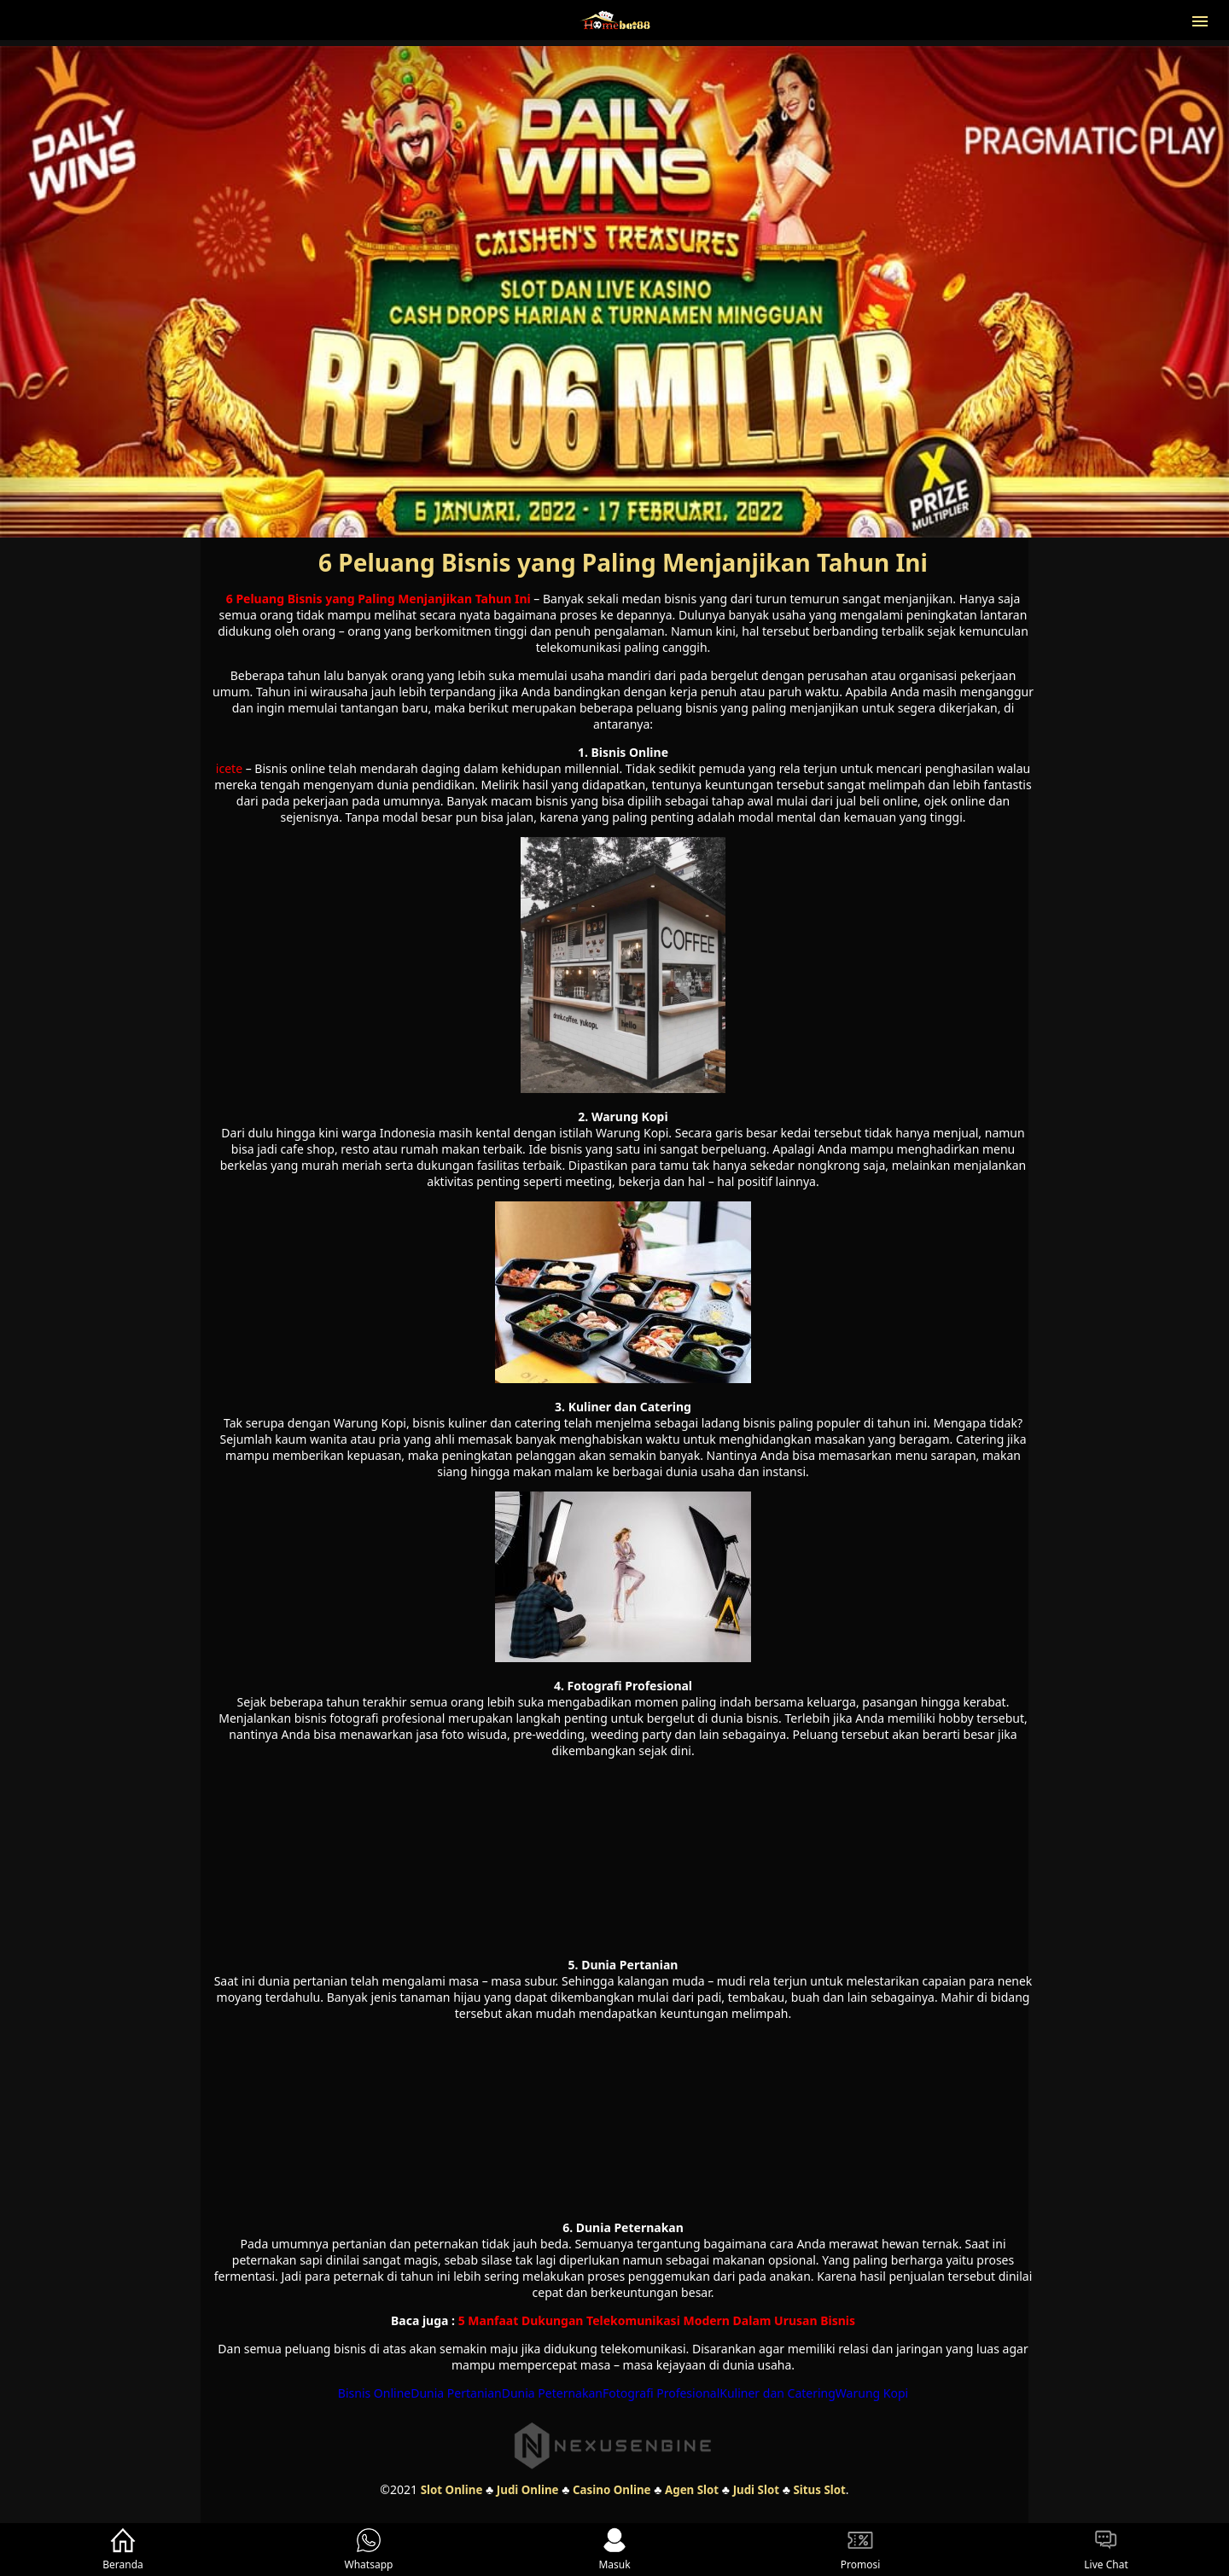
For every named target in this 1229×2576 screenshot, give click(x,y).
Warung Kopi (872, 2393)
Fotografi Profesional (661, 2393)
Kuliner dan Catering (777, 2393)
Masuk (614, 2549)
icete (229, 768)
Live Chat (1105, 2549)
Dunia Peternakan (552, 2393)
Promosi (861, 2549)
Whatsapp (369, 2549)
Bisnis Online (374, 2393)
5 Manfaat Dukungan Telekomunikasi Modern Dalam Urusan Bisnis (656, 2320)
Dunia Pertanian (456, 2393)
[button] (1200, 19)
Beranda (122, 2549)
